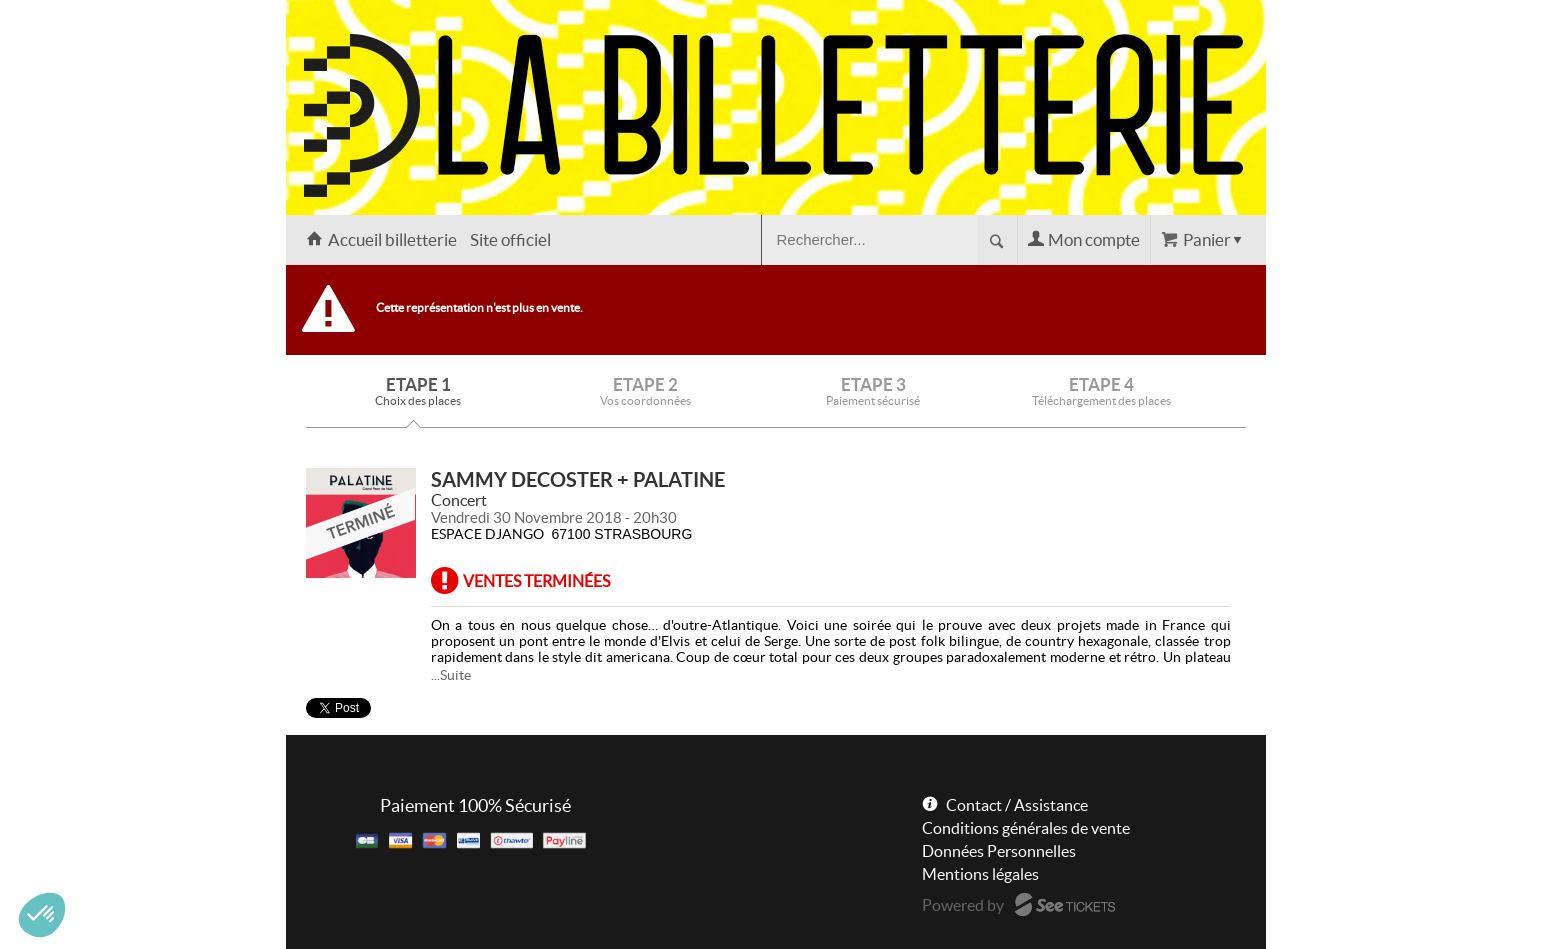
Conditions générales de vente (1026, 828)
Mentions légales (980, 874)
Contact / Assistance (1017, 805)
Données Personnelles (999, 851)
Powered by (963, 905)
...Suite (451, 675)
